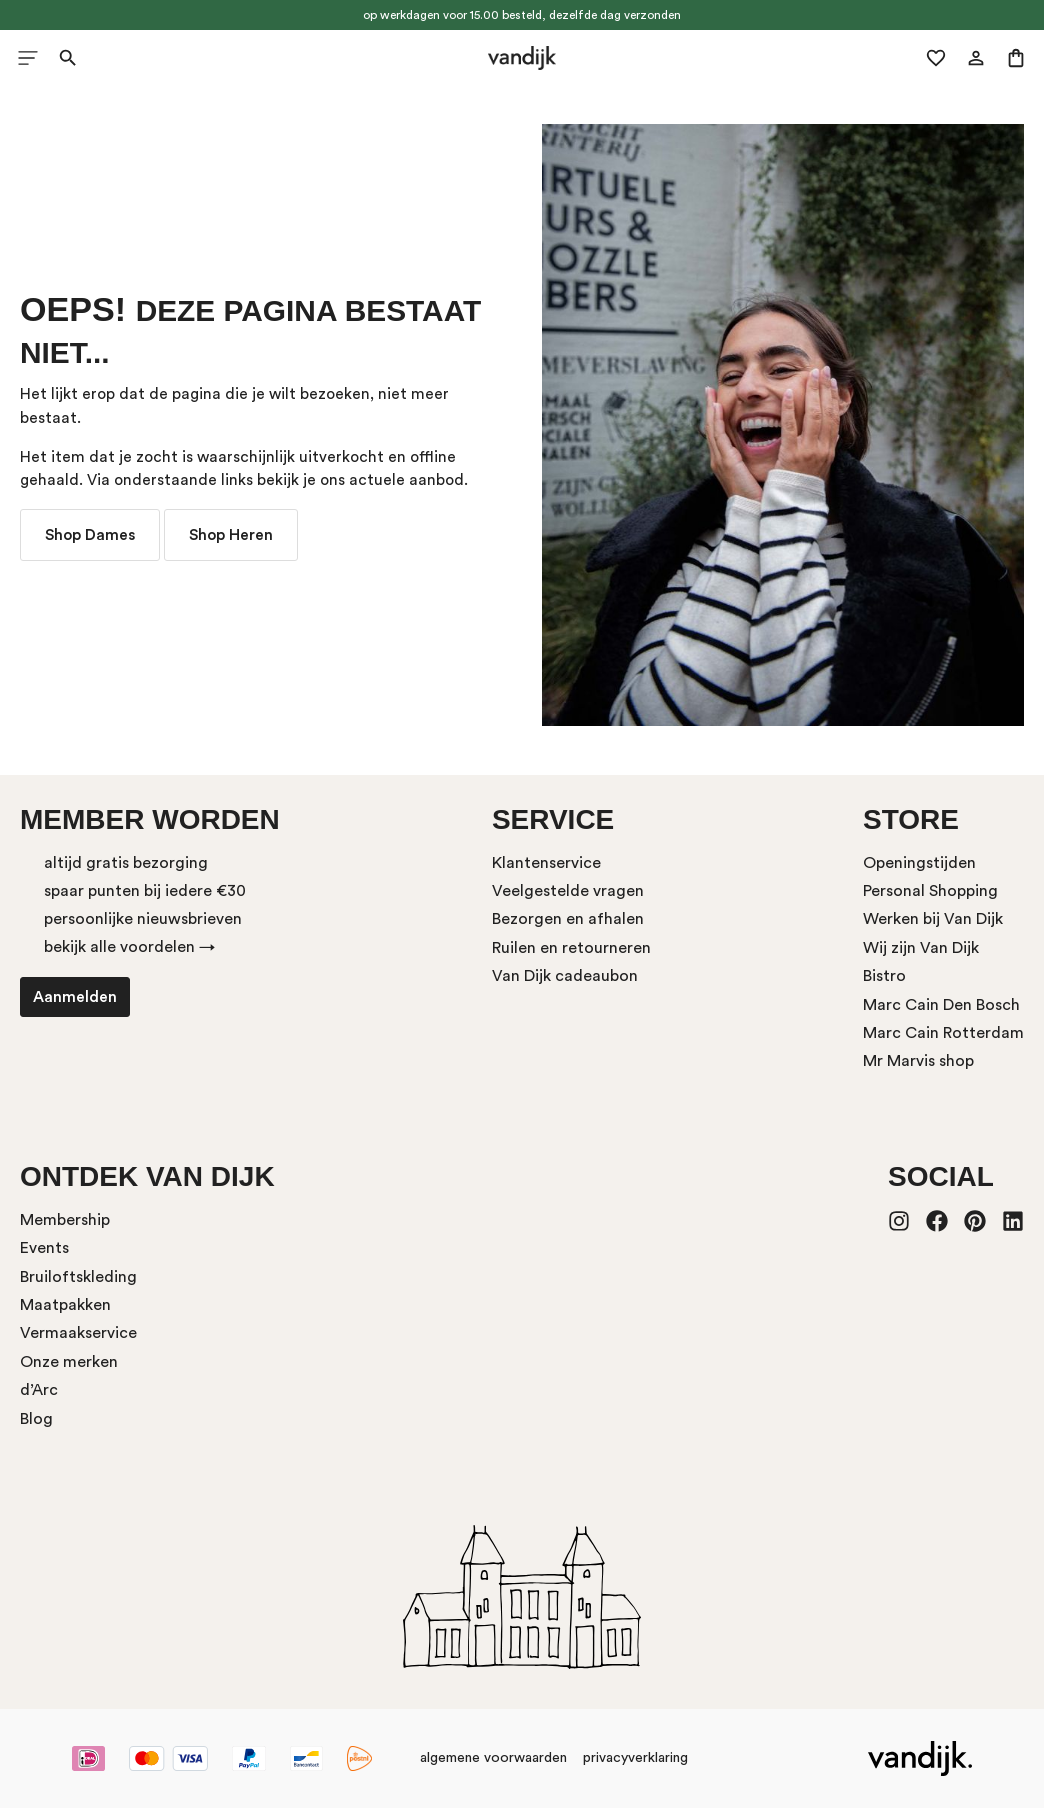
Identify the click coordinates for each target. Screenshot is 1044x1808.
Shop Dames (90, 535)
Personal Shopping (930, 891)
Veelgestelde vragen (568, 891)
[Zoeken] (68, 58)
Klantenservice (546, 863)
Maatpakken (65, 1305)
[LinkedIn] (1013, 1223)
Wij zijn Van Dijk (921, 948)
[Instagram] (899, 1223)
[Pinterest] (975, 1223)
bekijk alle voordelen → (129, 947)
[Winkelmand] (1016, 58)
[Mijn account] (976, 58)
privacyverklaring (635, 1758)
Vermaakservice (78, 1333)
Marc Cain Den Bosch (941, 1005)
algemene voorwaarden (493, 1758)
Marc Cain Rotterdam (943, 1033)
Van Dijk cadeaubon (565, 976)
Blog (36, 1419)
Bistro (884, 976)
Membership (65, 1220)
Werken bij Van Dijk (933, 919)
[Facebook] (937, 1223)
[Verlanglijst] (936, 58)
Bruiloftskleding (78, 1277)
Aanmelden (75, 997)
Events (44, 1248)
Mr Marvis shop (918, 1061)
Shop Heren (231, 535)
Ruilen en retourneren (571, 948)
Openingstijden (919, 863)
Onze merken (69, 1362)
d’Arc (39, 1390)
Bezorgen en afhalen (568, 919)
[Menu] (28, 58)
